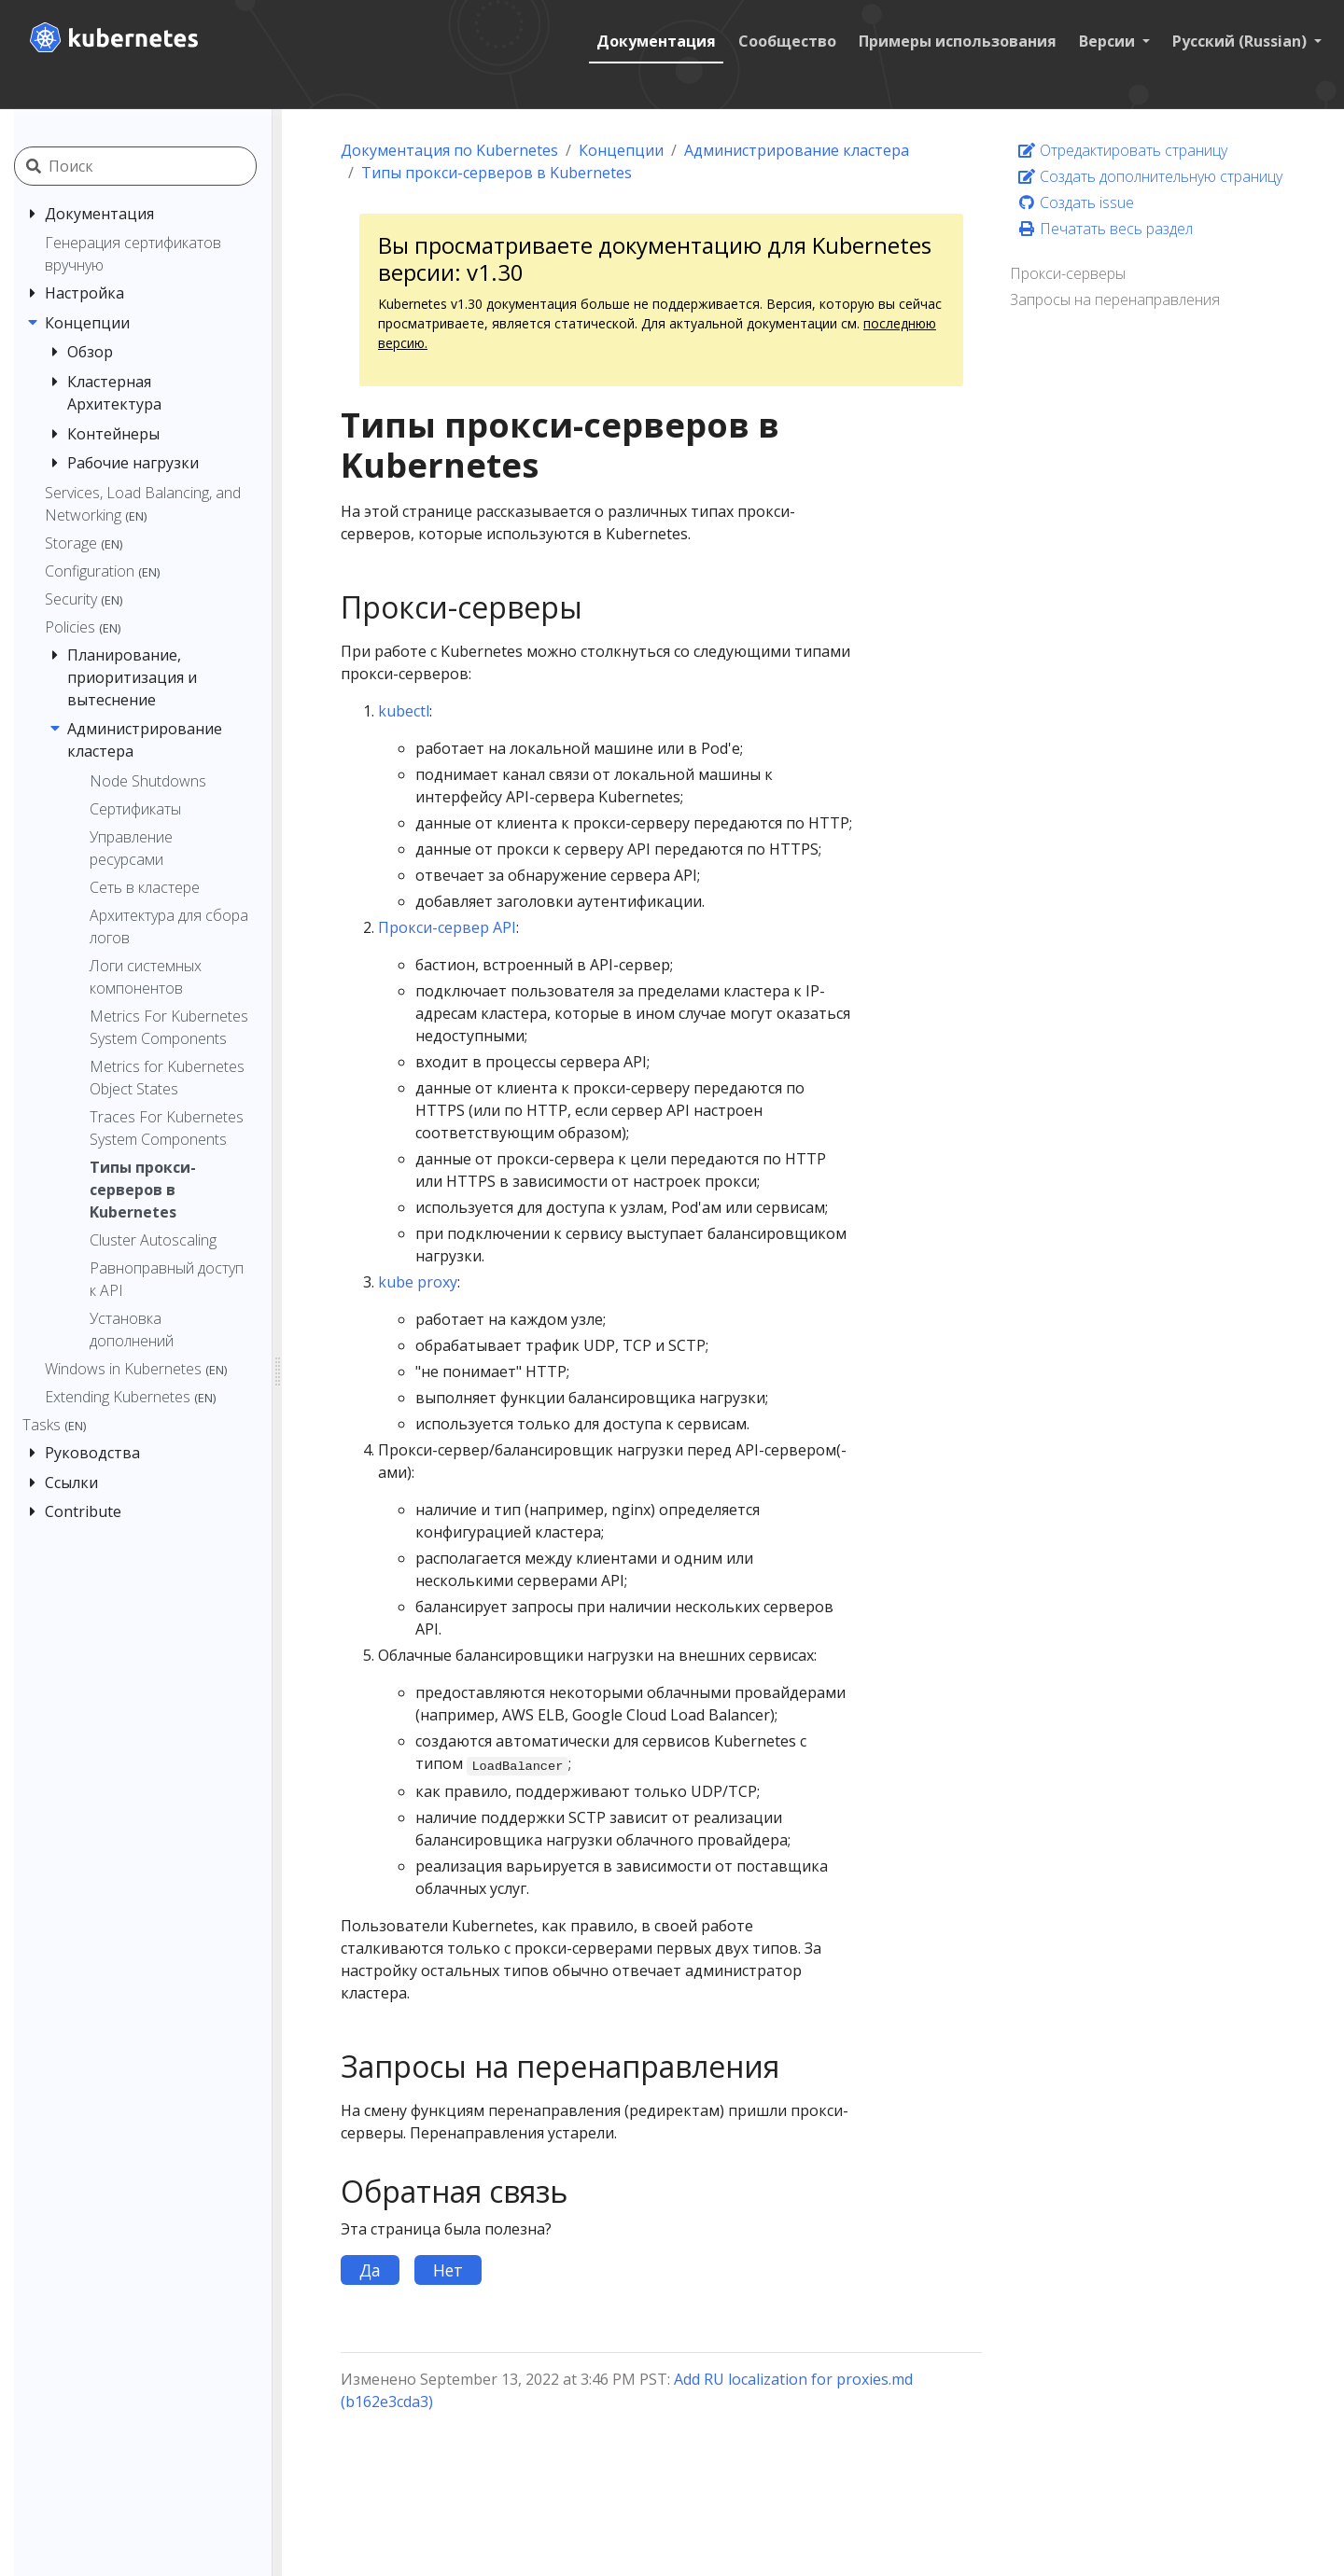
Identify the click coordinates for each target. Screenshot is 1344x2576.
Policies (82, 627)
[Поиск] (157, 166)
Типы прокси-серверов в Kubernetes (496, 172)
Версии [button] (1109, 41)
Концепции (621, 150)
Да (370, 2270)
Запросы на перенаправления (1115, 299)
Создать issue (1075, 202)
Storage (83, 543)
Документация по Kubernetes (449, 150)
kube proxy (417, 1282)
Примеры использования (958, 41)
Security (83, 599)
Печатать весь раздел (1105, 228)
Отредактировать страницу (1122, 150)
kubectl (403, 711)
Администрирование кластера (796, 150)
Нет (448, 2270)
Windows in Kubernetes (136, 1368)
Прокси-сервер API (447, 927)
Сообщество (787, 41)
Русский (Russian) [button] (1241, 41)
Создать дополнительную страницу (1149, 176)
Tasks (54, 1424)
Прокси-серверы (1068, 273)
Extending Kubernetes (130, 1396)
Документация (656, 41)
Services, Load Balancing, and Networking (143, 503)
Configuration (102, 571)
